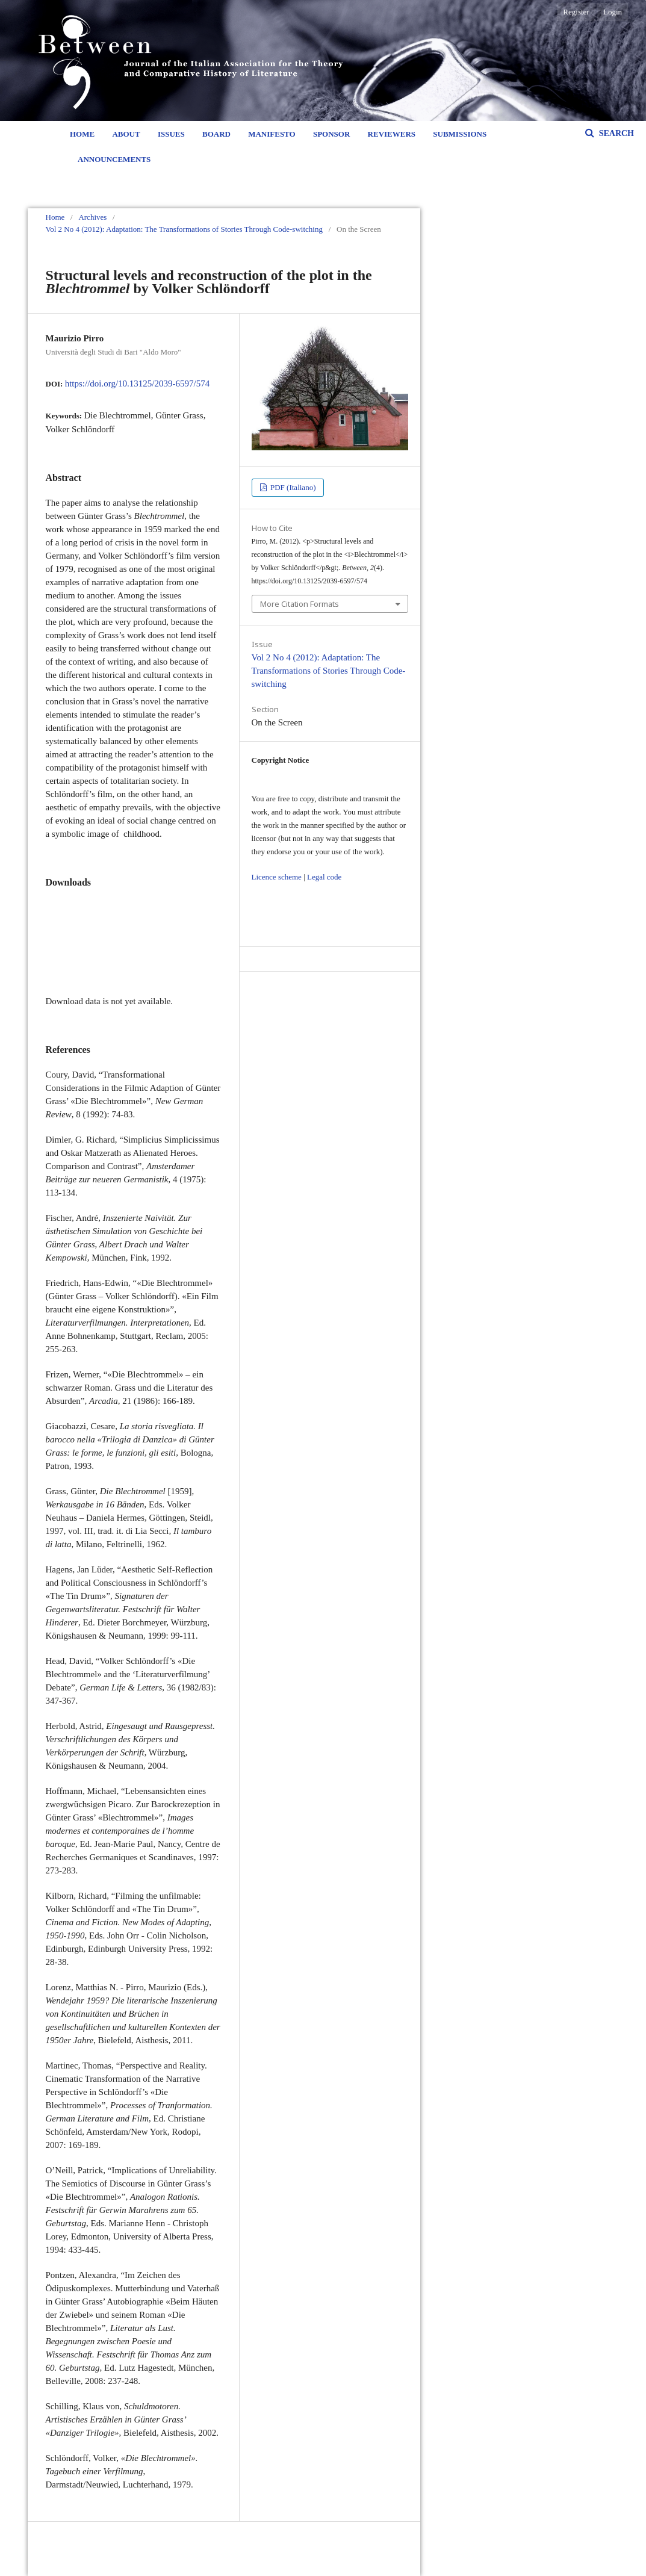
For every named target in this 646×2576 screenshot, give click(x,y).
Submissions (459, 133)
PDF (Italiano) (292, 487)
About (126, 133)
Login (612, 11)
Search (615, 133)
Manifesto (272, 133)
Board (216, 133)
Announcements (114, 159)
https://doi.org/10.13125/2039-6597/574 (137, 383)
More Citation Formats (299, 603)
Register (576, 11)
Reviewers (391, 133)
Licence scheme (277, 876)
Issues (171, 133)
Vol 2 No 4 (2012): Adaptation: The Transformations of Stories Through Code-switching (184, 229)
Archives (92, 217)
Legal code (324, 876)
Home (82, 133)
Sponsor (331, 133)
